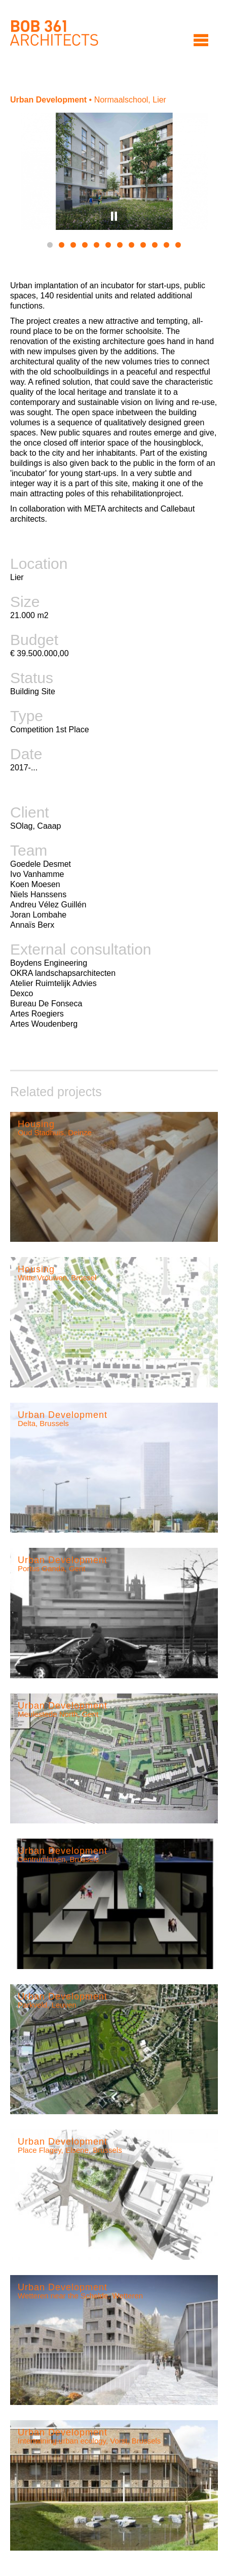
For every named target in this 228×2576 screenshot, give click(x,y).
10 (155, 245)
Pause (114, 216)
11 (166, 245)
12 (178, 245)
